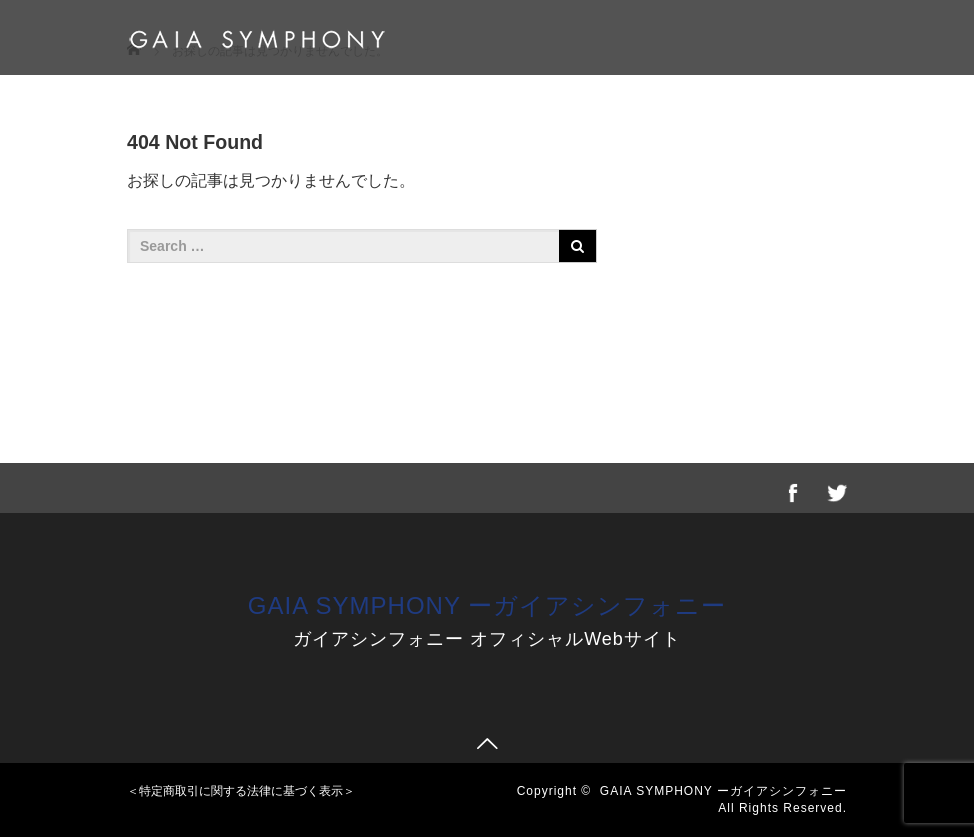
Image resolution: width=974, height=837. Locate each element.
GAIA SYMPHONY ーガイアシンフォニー (487, 605)
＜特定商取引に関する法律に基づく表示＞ (241, 791)
